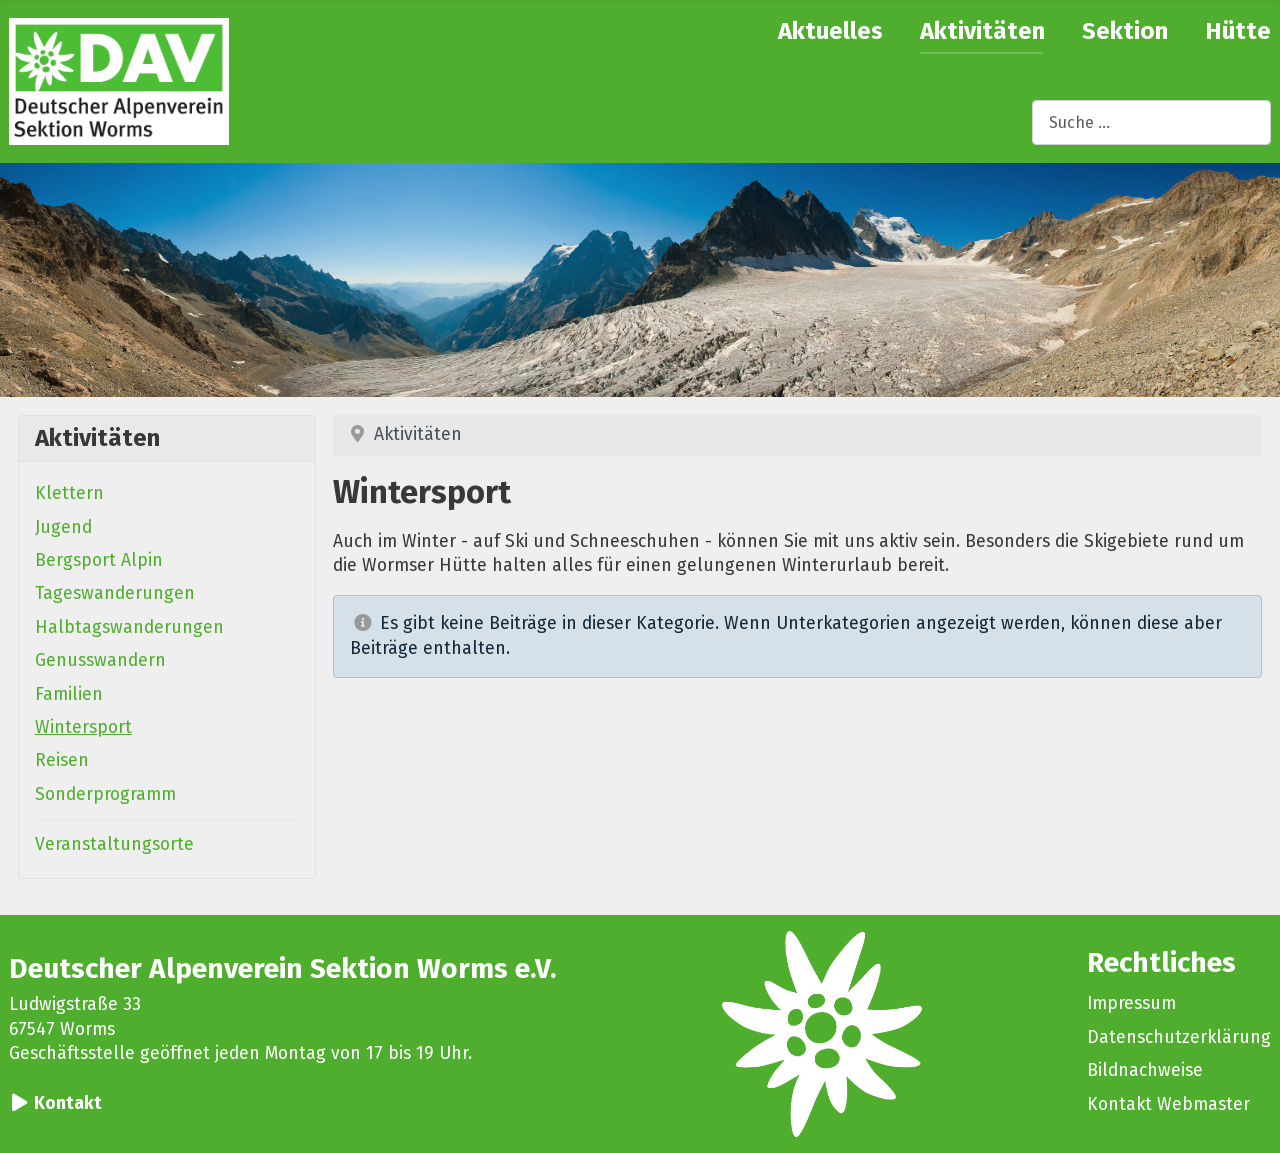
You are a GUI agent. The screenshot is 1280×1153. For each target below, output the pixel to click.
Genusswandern (100, 660)
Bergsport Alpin (99, 560)
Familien (69, 694)
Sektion (1125, 31)
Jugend (63, 527)
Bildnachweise (1145, 1070)
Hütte (1238, 31)
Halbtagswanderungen (129, 627)
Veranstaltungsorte (114, 844)
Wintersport (83, 727)
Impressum (1131, 1003)
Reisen (62, 760)
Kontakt (68, 1103)
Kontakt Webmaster (1168, 1104)
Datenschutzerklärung (1179, 1037)
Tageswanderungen (115, 593)
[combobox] (1151, 122)
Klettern (69, 493)
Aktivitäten (982, 31)
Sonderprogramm (105, 794)
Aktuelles (830, 31)
